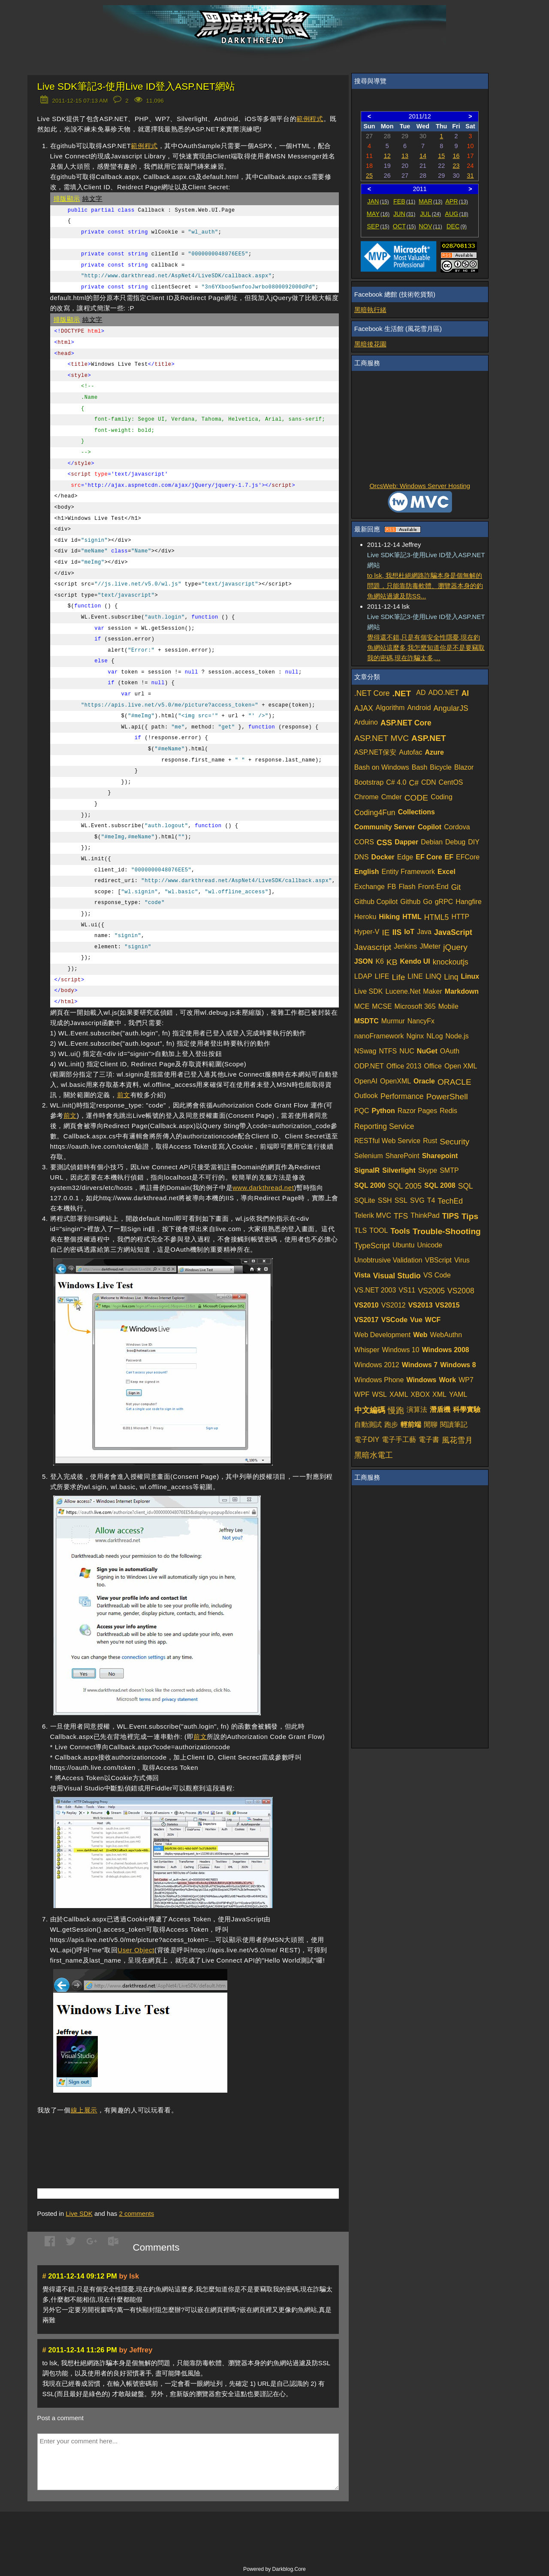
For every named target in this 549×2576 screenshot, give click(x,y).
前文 (123, 1094)
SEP (378, 226)
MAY (378, 213)
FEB (404, 201)
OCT (404, 226)
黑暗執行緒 (370, 309)
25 (369, 175)
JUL (430, 213)
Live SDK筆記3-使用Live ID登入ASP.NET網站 (136, 86)
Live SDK (79, 2213)
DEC (456, 226)
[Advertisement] (137, 2138)
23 (455, 165)
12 (387, 155)
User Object (136, 1950)
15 (441, 155)
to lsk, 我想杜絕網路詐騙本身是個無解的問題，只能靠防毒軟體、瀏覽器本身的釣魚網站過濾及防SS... (425, 586)
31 (470, 175)
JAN (378, 201)
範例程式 (309, 118)
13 (404, 155)
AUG (456, 213)
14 (422, 155)
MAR (430, 201)
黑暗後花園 (370, 344)
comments (136, 2213)
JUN (404, 213)
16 (455, 155)
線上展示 (84, 2110)
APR (456, 201)
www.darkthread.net (263, 1187)
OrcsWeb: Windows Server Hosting (419, 485)
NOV (430, 226)
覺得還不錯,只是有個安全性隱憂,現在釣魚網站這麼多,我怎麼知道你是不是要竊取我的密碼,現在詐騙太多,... (426, 647)
